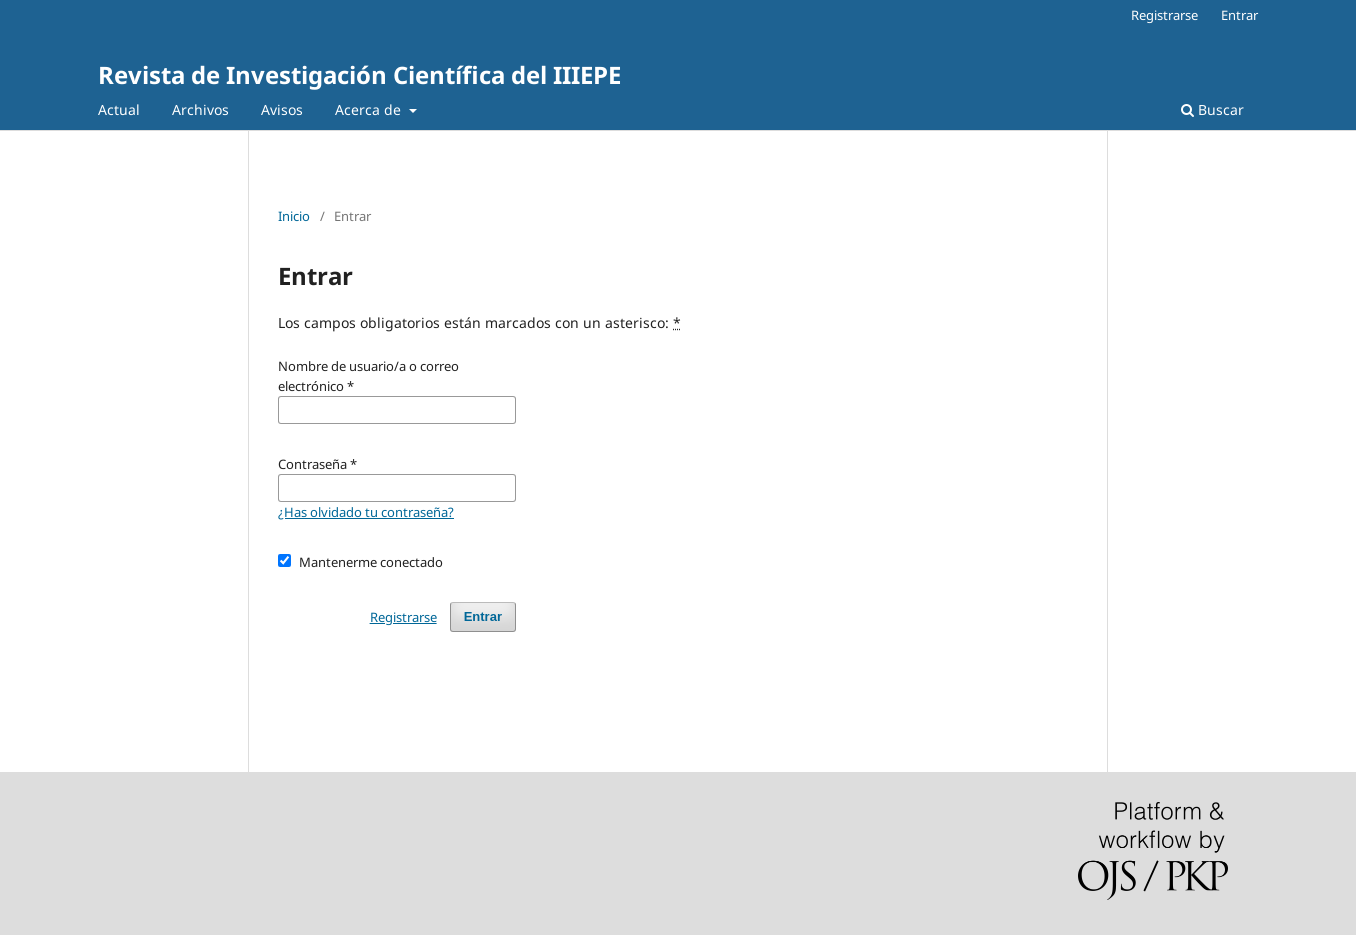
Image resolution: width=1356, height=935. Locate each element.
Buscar (1212, 109)
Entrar (1239, 15)
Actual (119, 109)
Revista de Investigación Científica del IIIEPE (359, 74)
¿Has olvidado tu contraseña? (366, 512)
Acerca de (370, 109)
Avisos (282, 109)
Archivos (200, 109)
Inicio (294, 216)
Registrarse (1164, 15)
